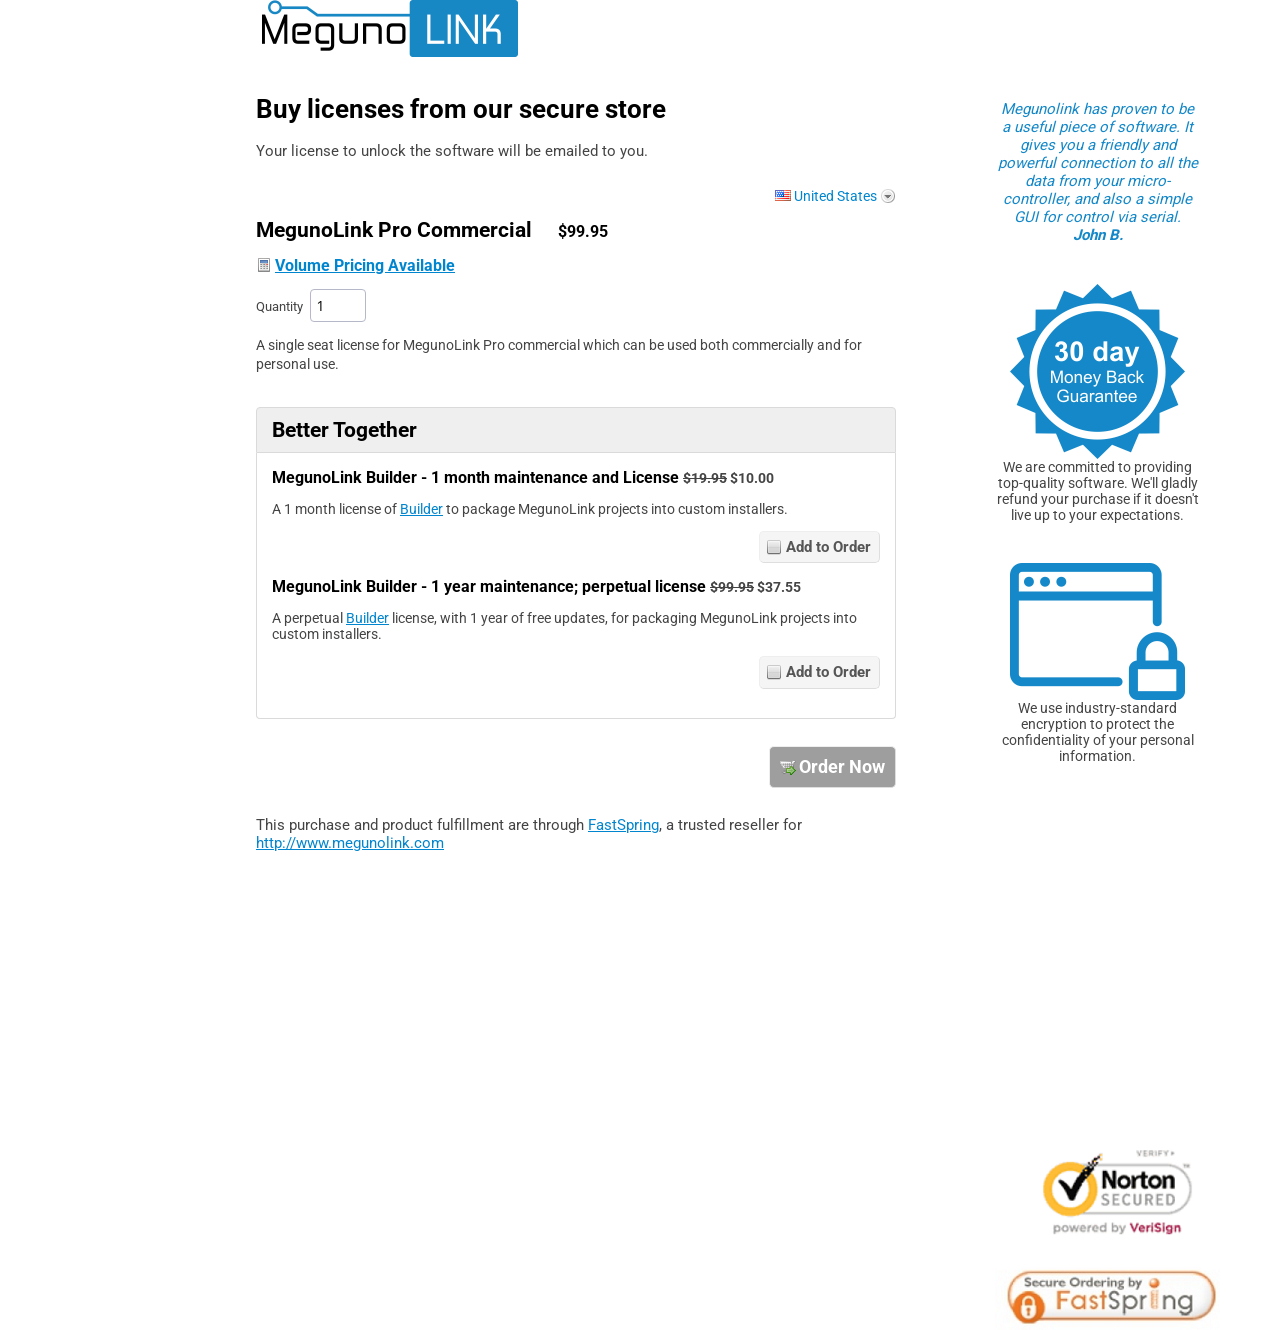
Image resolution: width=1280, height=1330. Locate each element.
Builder (421, 509)
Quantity (279, 306)
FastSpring (623, 825)
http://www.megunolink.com (350, 843)
